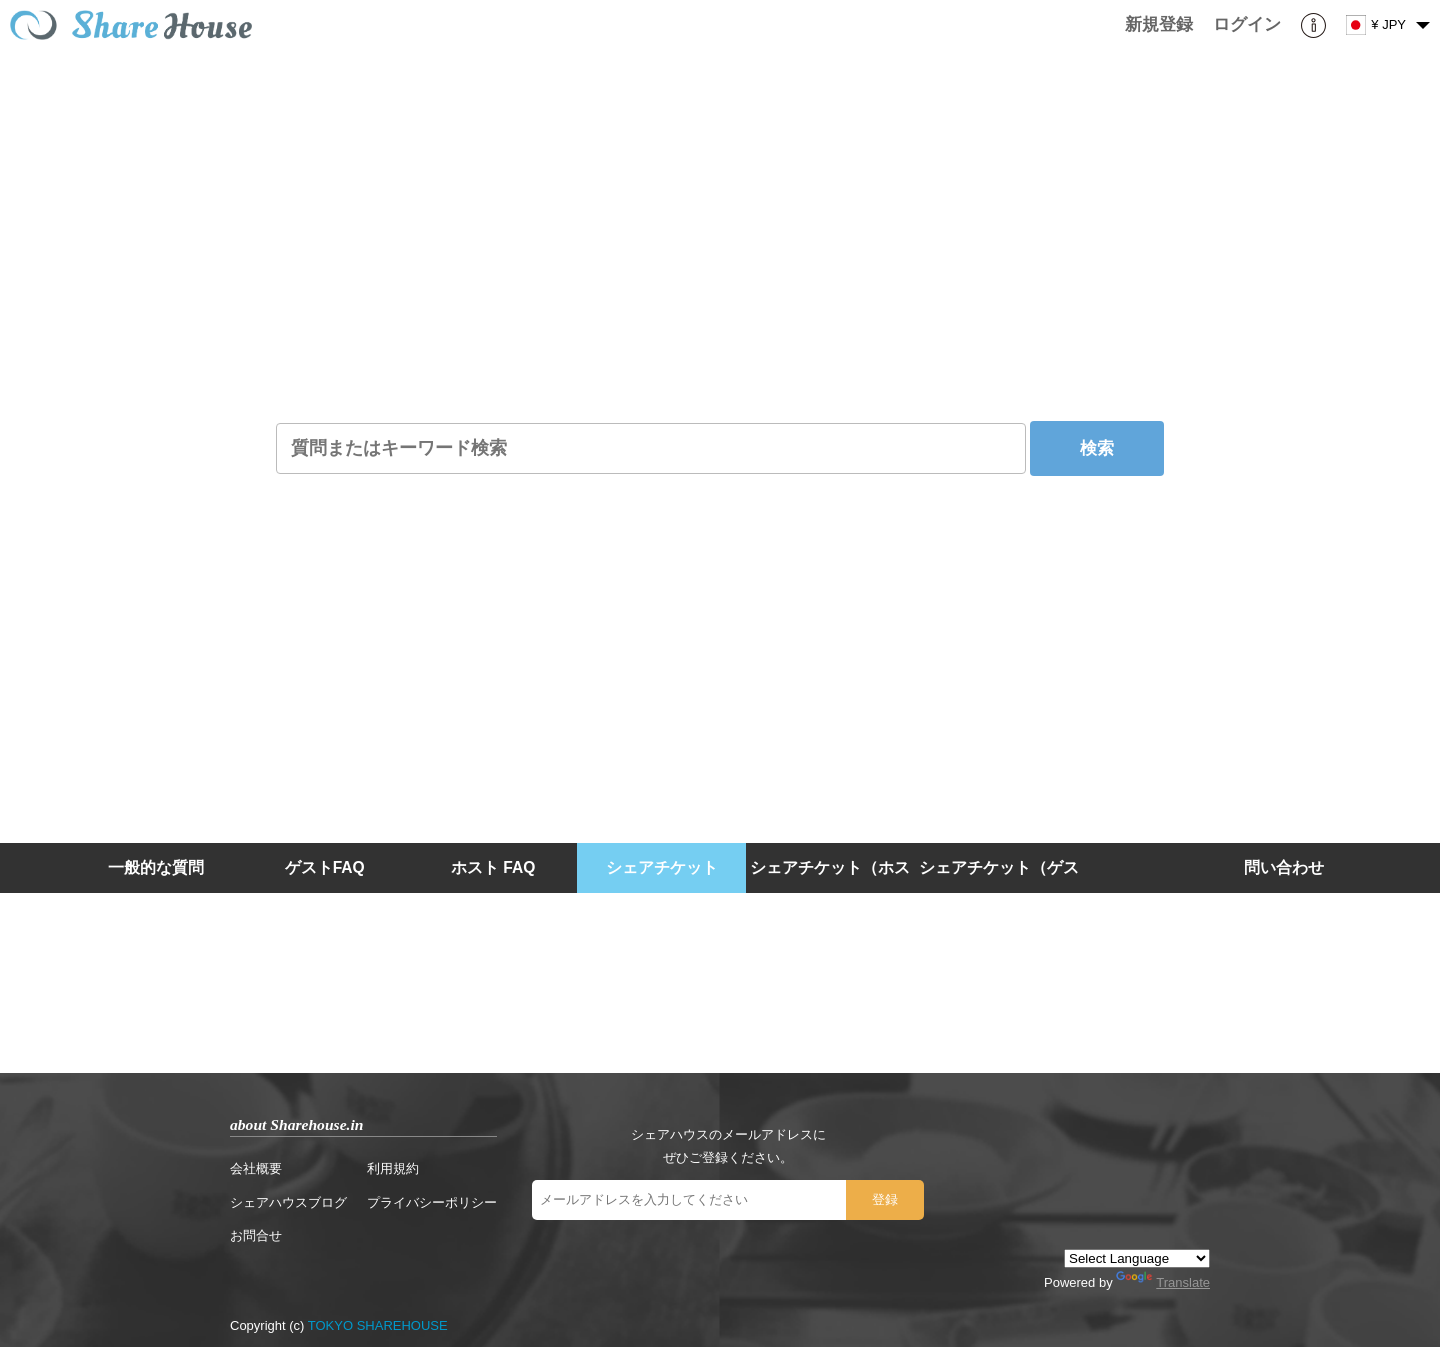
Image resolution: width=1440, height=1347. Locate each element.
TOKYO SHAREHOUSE (378, 1325)
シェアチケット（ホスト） (830, 892)
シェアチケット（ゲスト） (999, 892)
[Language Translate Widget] (1137, 1258)
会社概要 (256, 1168)
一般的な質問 (156, 867)
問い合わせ (1284, 867)
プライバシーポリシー (432, 1202)
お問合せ (256, 1235)
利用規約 (393, 1168)
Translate (1163, 1282)
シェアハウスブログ (288, 1202)
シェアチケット (662, 867)
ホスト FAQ (493, 867)
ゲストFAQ (325, 867)
